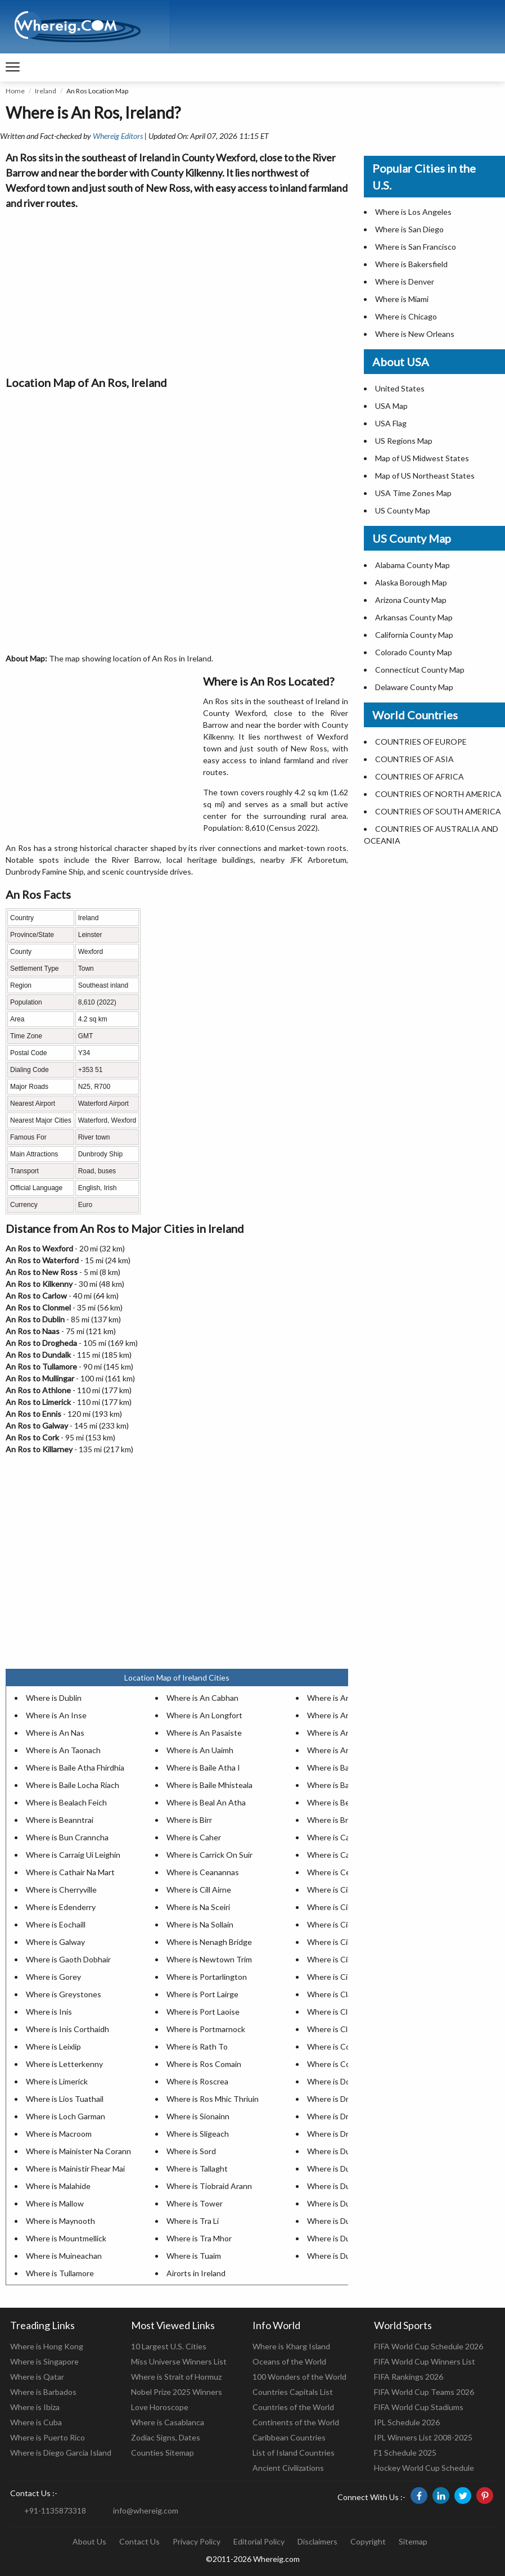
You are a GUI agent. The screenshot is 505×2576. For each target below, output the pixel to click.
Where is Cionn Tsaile (345, 1976)
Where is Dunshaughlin (348, 2238)
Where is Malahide (58, 2186)
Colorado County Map (413, 652)
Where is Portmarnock (205, 2029)
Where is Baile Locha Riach (72, 1785)
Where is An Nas (55, 1732)
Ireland (45, 91)
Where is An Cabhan (202, 1698)
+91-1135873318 (55, 2510)
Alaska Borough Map (411, 582)
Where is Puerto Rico (47, 2437)
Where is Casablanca (167, 2422)
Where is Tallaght (197, 2168)
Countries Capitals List (292, 2392)
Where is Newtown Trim (209, 1959)
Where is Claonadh (340, 1994)
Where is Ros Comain (203, 2064)
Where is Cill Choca (341, 1907)
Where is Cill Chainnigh (347, 1889)
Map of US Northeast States (425, 475)
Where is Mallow (55, 2203)
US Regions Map (403, 440)
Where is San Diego (409, 229)
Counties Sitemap (162, 2452)
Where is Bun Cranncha (67, 1837)
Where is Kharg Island (291, 2346)
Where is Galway (55, 1942)
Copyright (368, 2541)
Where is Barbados (43, 2392)
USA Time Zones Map (413, 493)
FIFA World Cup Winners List (424, 2361)
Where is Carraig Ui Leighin (73, 1854)
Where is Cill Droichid (344, 1942)
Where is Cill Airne (198, 1889)
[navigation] (13, 67)
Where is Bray (331, 1820)
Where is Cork (332, 2064)
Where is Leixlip (53, 2046)
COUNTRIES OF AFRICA (419, 776)
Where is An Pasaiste (204, 1732)
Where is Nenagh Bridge (209, 1942)
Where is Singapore (44, 2361)
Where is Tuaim (193, 2255)
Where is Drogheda (341, 2099)
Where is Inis (49, 2011)
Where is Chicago (406, 316)
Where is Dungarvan (342, 2186)
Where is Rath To (197, 2046)
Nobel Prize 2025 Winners (176, 2392)
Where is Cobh (333, 2046)
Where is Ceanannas (202, 1872)
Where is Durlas (335, 2255)
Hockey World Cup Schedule (424, 2468)
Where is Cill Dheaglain (347, 1924)
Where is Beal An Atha (206, 1802)
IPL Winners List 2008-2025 (423, 2437)
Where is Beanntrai (59, 1820)
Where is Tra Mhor (199, 2238)
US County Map (402, 510)
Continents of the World (295, 2422)
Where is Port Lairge (202, 1994)
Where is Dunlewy (339, 2221)
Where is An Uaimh (199, 1750)
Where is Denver (404, 281)
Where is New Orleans (414, 334)
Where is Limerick (57, 2081)
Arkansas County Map (414, 617)
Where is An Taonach (63, 1750)
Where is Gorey (53, 1976)
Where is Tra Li (192, 2221)
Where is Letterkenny (64, 2064)
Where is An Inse (56, 1715)
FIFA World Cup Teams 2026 (424, 2392)
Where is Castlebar (341, 1854)
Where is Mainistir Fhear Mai (75, 2168)
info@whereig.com (145, 2510)
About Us (89, 2541)
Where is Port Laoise (203, 2011)
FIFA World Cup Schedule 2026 (428, 2346)
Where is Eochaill (55, 1924)
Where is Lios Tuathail (64, 2099)
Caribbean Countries (289, 2437)
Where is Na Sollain (199, 1924)
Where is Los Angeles (413, 212)
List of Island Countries (293, 2452)
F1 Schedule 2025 (405, 2452)
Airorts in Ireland (196, 2273)
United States (400, 388)
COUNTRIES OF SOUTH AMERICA (438, 811)
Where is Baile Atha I (203, 1767)
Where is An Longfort (204, 1715)
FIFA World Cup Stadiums (418, 2407)
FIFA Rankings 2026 (408, 2376)
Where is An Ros (336, 1732)
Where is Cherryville (61, 1889)
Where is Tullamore (60, 2273)
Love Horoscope (159, 2407)
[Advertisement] (177, 289)
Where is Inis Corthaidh (67, 2029)
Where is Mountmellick (66, 2238)
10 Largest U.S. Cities (168, 2346)
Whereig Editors (118, 136)
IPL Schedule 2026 (407, 2422)
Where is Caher (193, 1837)
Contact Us (139, 2541)
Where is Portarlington (206, 1976)
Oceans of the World (289, 2361)
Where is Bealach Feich (66, 1802)
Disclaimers (317, 2541)
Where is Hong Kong (46, 2346)
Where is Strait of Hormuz (176, 2376)
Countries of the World (293, 2407)
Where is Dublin (54, 1698)
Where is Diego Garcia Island (60, 2452)
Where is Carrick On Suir (209, 1854)
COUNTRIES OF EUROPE (421, 741)
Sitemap (413, 2541)
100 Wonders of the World (299, 2376)
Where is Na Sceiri (198, 1907)
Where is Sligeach (197, 2133)
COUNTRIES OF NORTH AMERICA (438, 794)
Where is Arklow (336, 1750)
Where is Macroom (59, 2133)
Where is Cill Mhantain (346, 1959)
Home (15, 91)
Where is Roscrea (197, 2081)
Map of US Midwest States (422, 458)
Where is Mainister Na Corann (78, 2151)
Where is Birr (189, 1820)
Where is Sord (191, 2151)
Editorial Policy (259, 2541)
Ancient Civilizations (288, 2468)
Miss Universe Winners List (179, 2361)
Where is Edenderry (61, 1907)
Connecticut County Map (420, 669)
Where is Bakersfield (411, 264)
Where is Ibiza (35, 2407)
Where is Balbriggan (342, 1785)
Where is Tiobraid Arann (209, 2186)
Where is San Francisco (415, 246)
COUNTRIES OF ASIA (414, 759)
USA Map (391, 406)
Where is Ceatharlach (345, 1872)
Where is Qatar (37, 2376)
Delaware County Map (414, 687)
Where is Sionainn (197, 2116)
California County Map (414, 635)
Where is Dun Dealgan (346, 2168)
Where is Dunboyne (342, 2151)
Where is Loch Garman (65, 2116)
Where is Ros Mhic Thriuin (212, 2099)
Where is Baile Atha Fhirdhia (75, 1767)
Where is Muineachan (64, 2255)
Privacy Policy (196, 2541)
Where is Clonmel (338, 2029)
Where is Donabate (341, 2081)
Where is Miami (402, 299)
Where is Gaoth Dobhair (68, 1959)
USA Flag (391, 423)
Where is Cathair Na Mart (70, 1872)
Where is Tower (194, 2203)
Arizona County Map (411, 600)
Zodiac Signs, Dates (165, 2437)
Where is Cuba (36, 2422)
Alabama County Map (412, 565)
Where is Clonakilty (341, 2011)
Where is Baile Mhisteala (209, 1785)
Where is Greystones (63, 1994)
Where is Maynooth (60, 2221)
